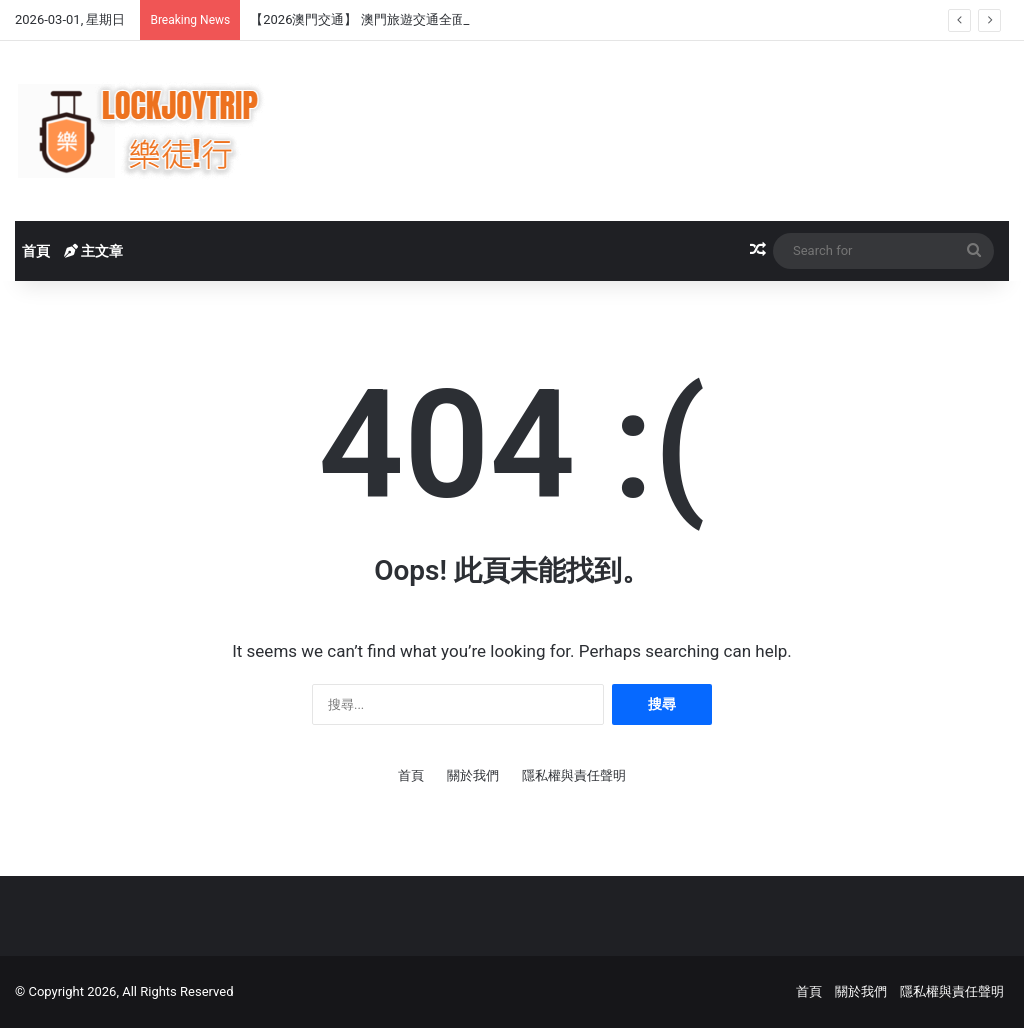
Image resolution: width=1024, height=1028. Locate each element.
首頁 (36, 251)
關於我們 (473, 775)
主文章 (93, 251)
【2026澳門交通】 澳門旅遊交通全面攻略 (370, 19)
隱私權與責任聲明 (574, 775)
